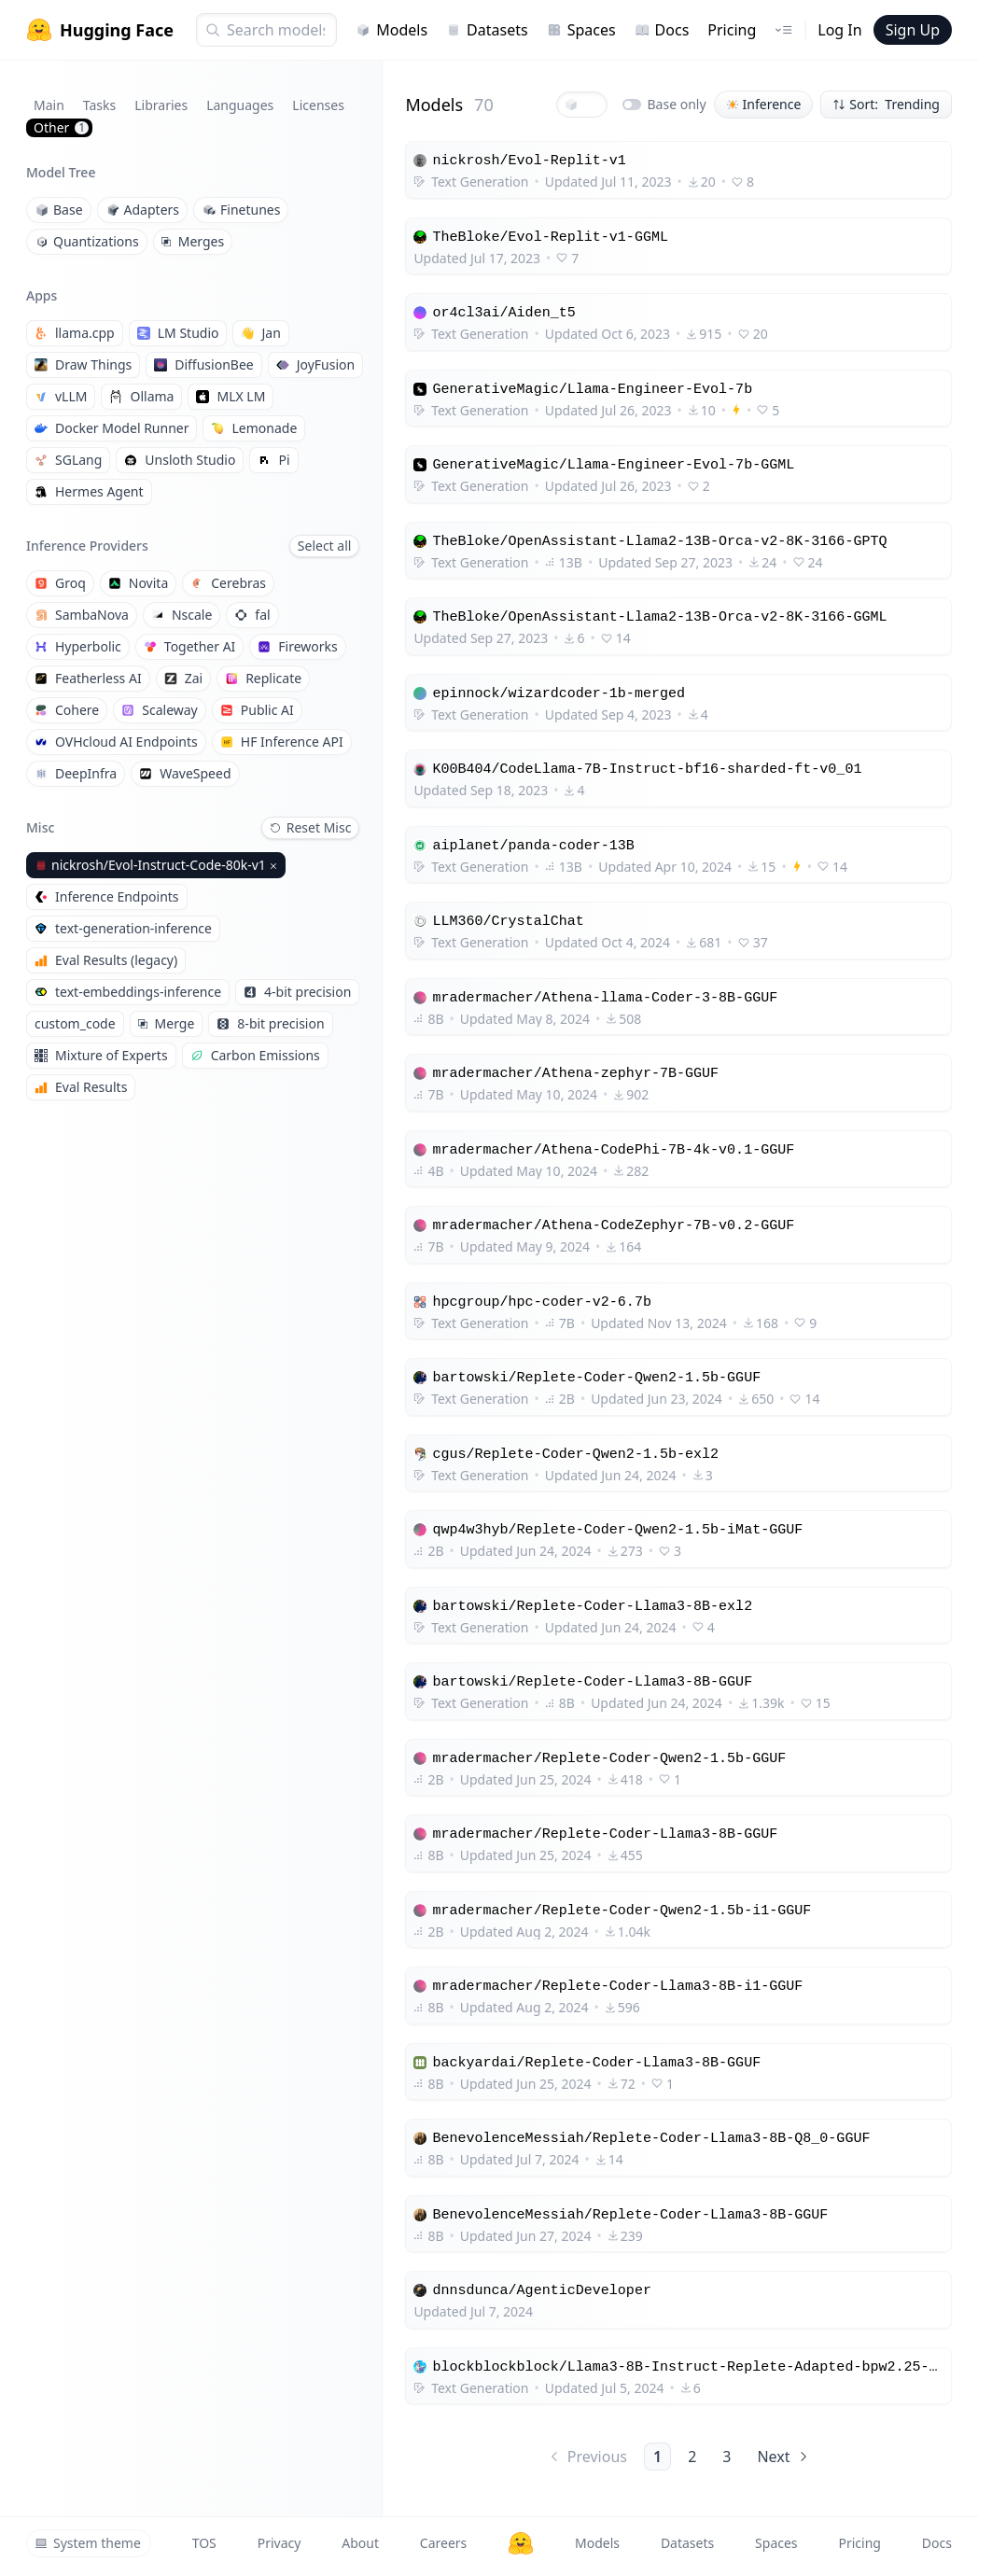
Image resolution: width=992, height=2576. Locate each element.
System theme (88, 2543)
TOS (204, 2543)
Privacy (279, 2543)
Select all (325, 545)
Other (61, 127)
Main (49, 105)
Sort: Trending (886, 104)
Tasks (99, 105)
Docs (662, 30)
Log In (839, 30)
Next (783, 2456)
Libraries (161, 105)
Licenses (318, 105)
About (360, 2543)
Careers (443, 2543)
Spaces (581, 30)
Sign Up (913, 30)
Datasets (487, 30)
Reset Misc (311, 827)
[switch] (631, 104)
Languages (239, 105)
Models (391, 30)
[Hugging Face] (521, 2543)
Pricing (731, 30)
